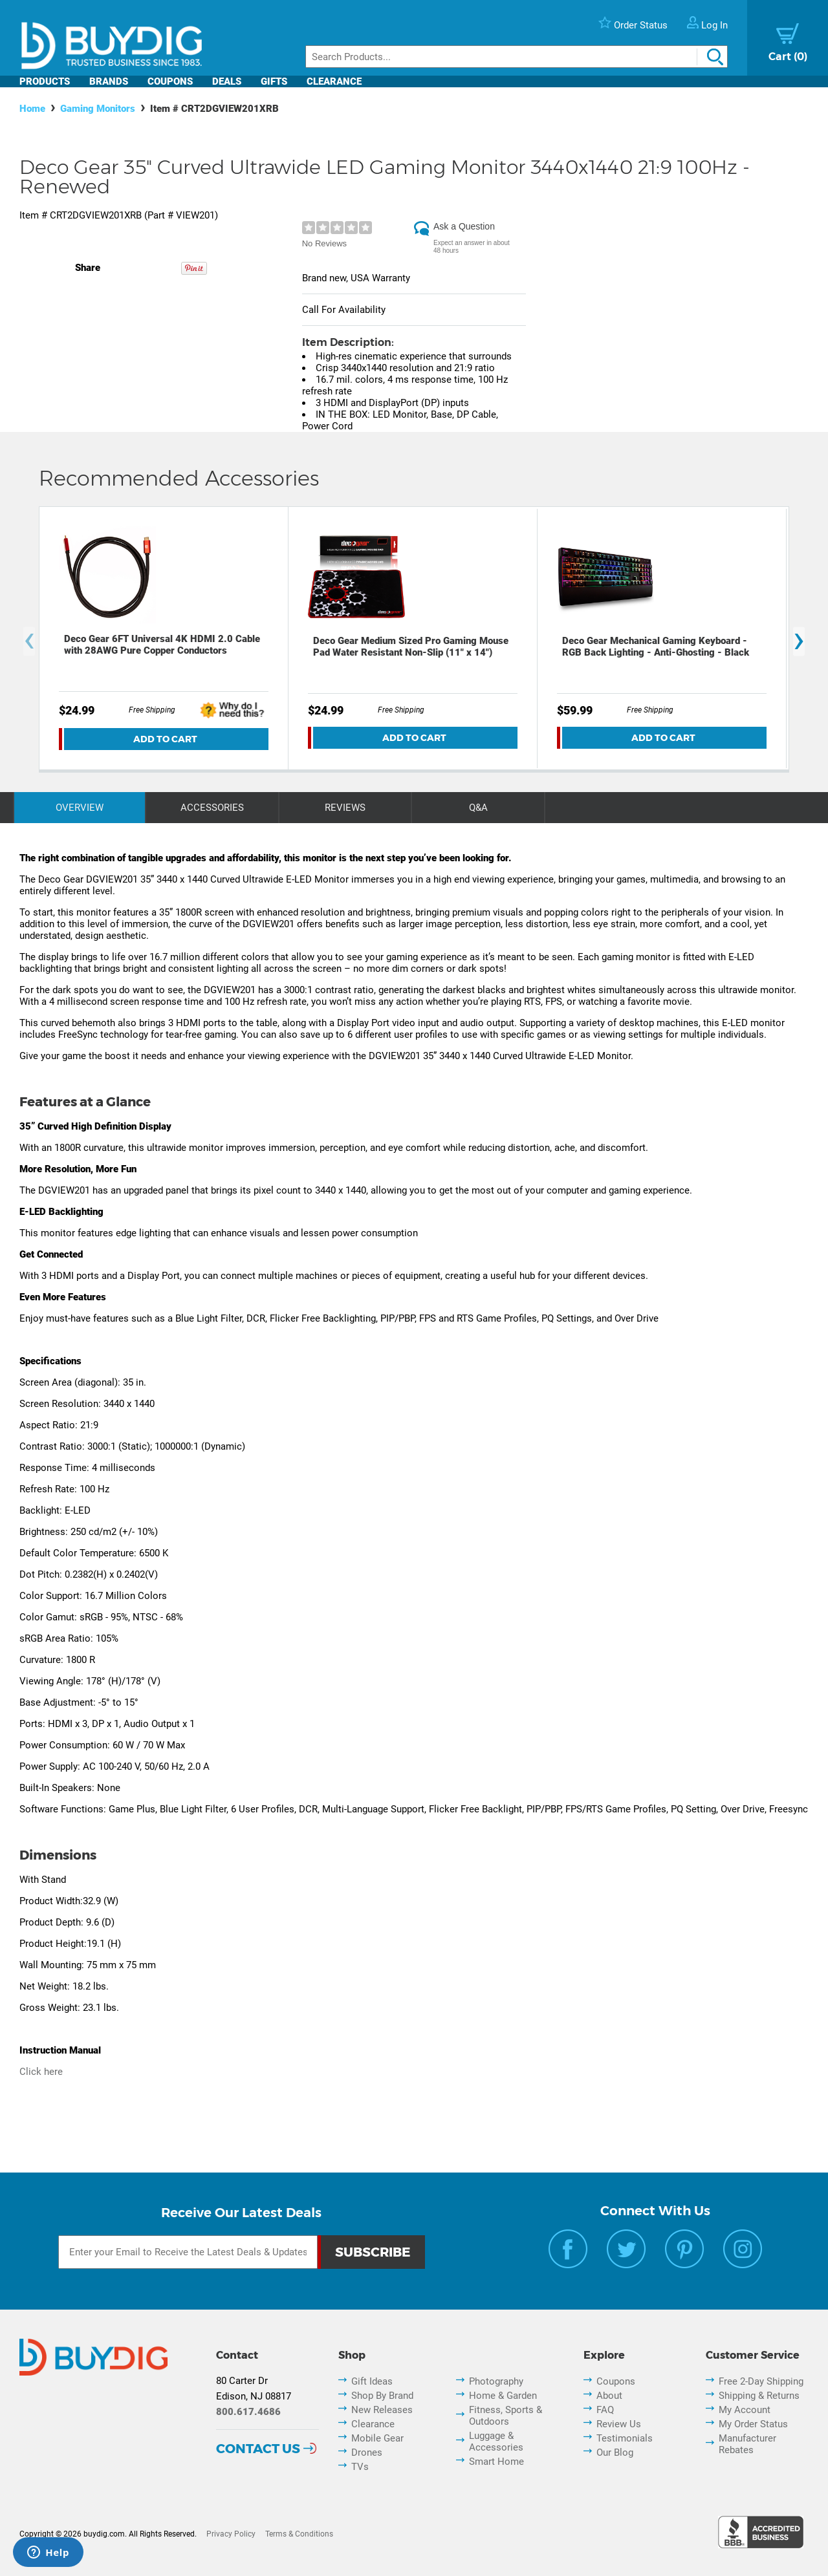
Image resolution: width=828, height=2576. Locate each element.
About (609, 2395)
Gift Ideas (372, 2381)
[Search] (516, 56)
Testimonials (624, 2438)
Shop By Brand (382, 2395)
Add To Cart (165, 739)
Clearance (334, 81)
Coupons (170, 81)
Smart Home (496, 2461)
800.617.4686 (248, 2412)
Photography (496, 2381)
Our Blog (614, 2452)
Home (32, 108)
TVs (360, 2467)
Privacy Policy (231, 2533)
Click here (41, 2071)
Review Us (618, 2424)
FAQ (605, 2410)
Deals (226, 81)
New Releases (382, 2410)
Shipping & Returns (759, 2395)
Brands (108, 81)
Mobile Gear (377, 2438)
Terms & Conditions (299, 2533)
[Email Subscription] (188, 2252)
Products (44, 81)
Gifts (274, 81)
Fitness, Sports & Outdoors (505, 2415)
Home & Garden (503, 2395)
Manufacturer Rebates (747, 2444)
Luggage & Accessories (496, 2441)
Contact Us (258, 2448)
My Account (744, 2410)
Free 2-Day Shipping (761, 2381)
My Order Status (753, 2424)
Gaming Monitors (97, 108)
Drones (366, 2452)
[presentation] (29, 641)
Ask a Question (464, 226)
